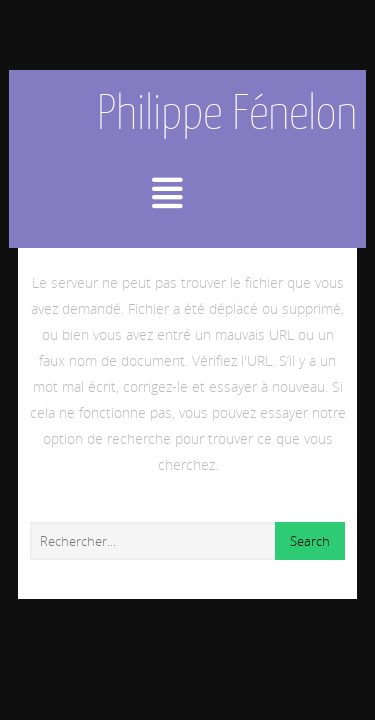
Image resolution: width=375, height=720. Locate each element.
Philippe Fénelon (227, 112)
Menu (187, 193)
